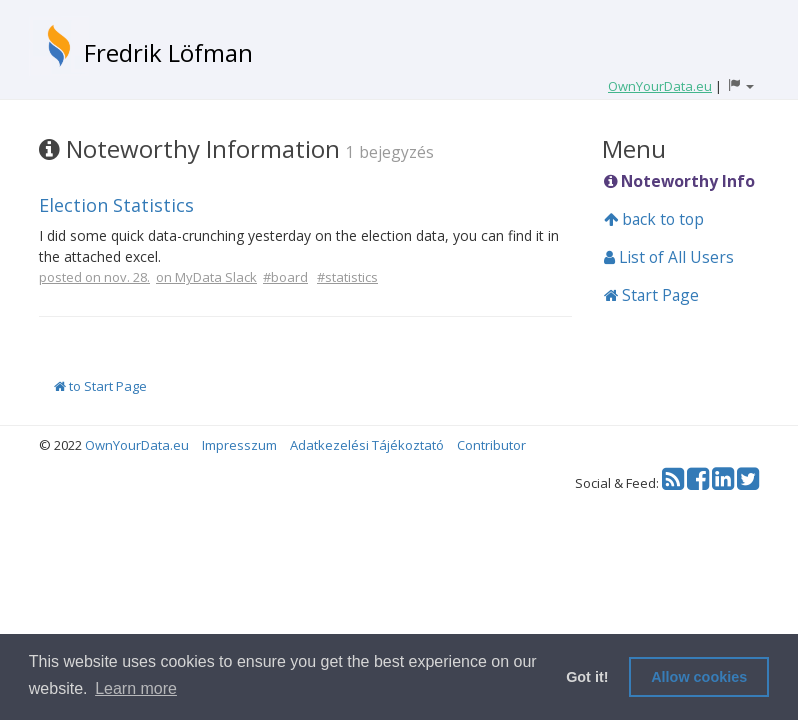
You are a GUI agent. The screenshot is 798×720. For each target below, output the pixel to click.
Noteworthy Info (679, 181)
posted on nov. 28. (94, 277)
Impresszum (239, 445)
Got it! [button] (587, 677)
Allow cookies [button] (699, 677)
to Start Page (100, 386)
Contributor (491, 445)
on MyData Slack (206, 277)
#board (285, 277)
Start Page (651, 295)
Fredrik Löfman (168, 52)
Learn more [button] (136, 688)
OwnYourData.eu (137, 445)
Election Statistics (116, 205)
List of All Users (669, 257)
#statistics (347, 277)
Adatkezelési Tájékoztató (367, 445)
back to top (654, 219)
